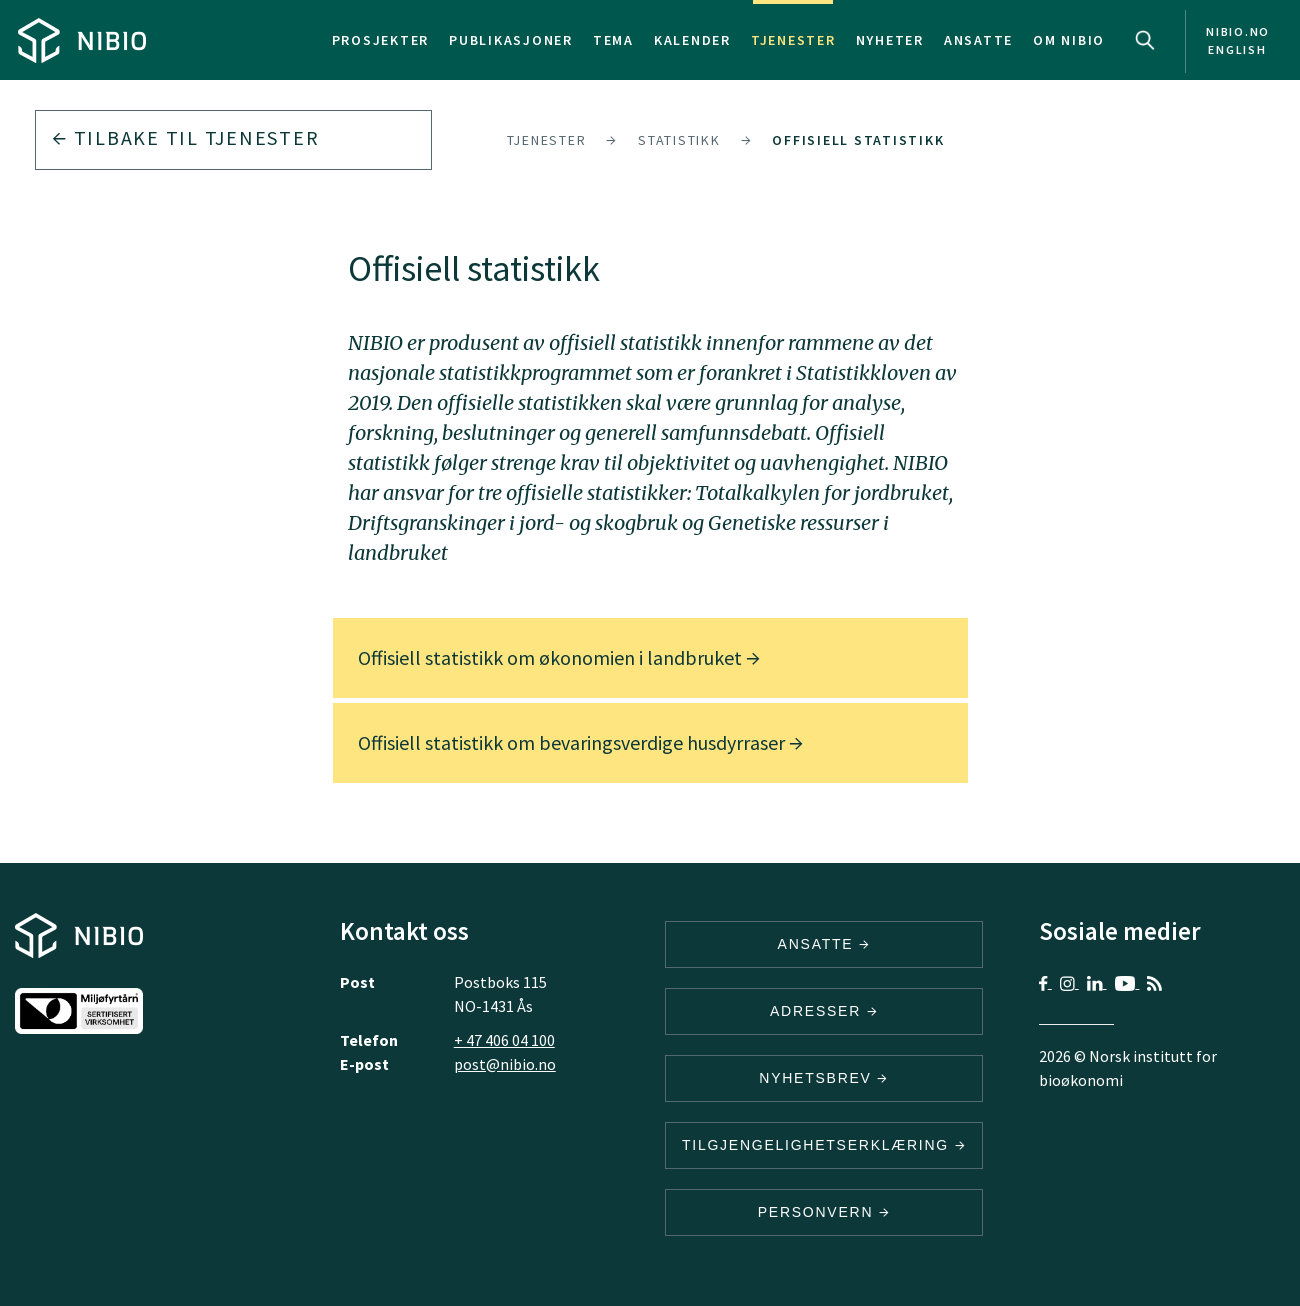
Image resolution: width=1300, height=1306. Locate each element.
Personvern (824, 1212)
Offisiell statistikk (858, 140)
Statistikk (679, 140)
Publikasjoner (511, 40)
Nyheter (890, 40)
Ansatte (978, 40)
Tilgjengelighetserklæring (824, 1145)
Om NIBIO (1069, 40)
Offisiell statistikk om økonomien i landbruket (559, 657)
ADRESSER (824, 1011)
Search (1145, 40)
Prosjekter (381, 40)
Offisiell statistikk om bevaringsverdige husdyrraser (580, 742)
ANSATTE (824, 944)
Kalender (692, 40)
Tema (613, 40)
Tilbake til (185, 137)
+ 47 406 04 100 (504, 1040)
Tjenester (793, 40)
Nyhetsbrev (824, 1078)
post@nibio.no (505, 1064)
